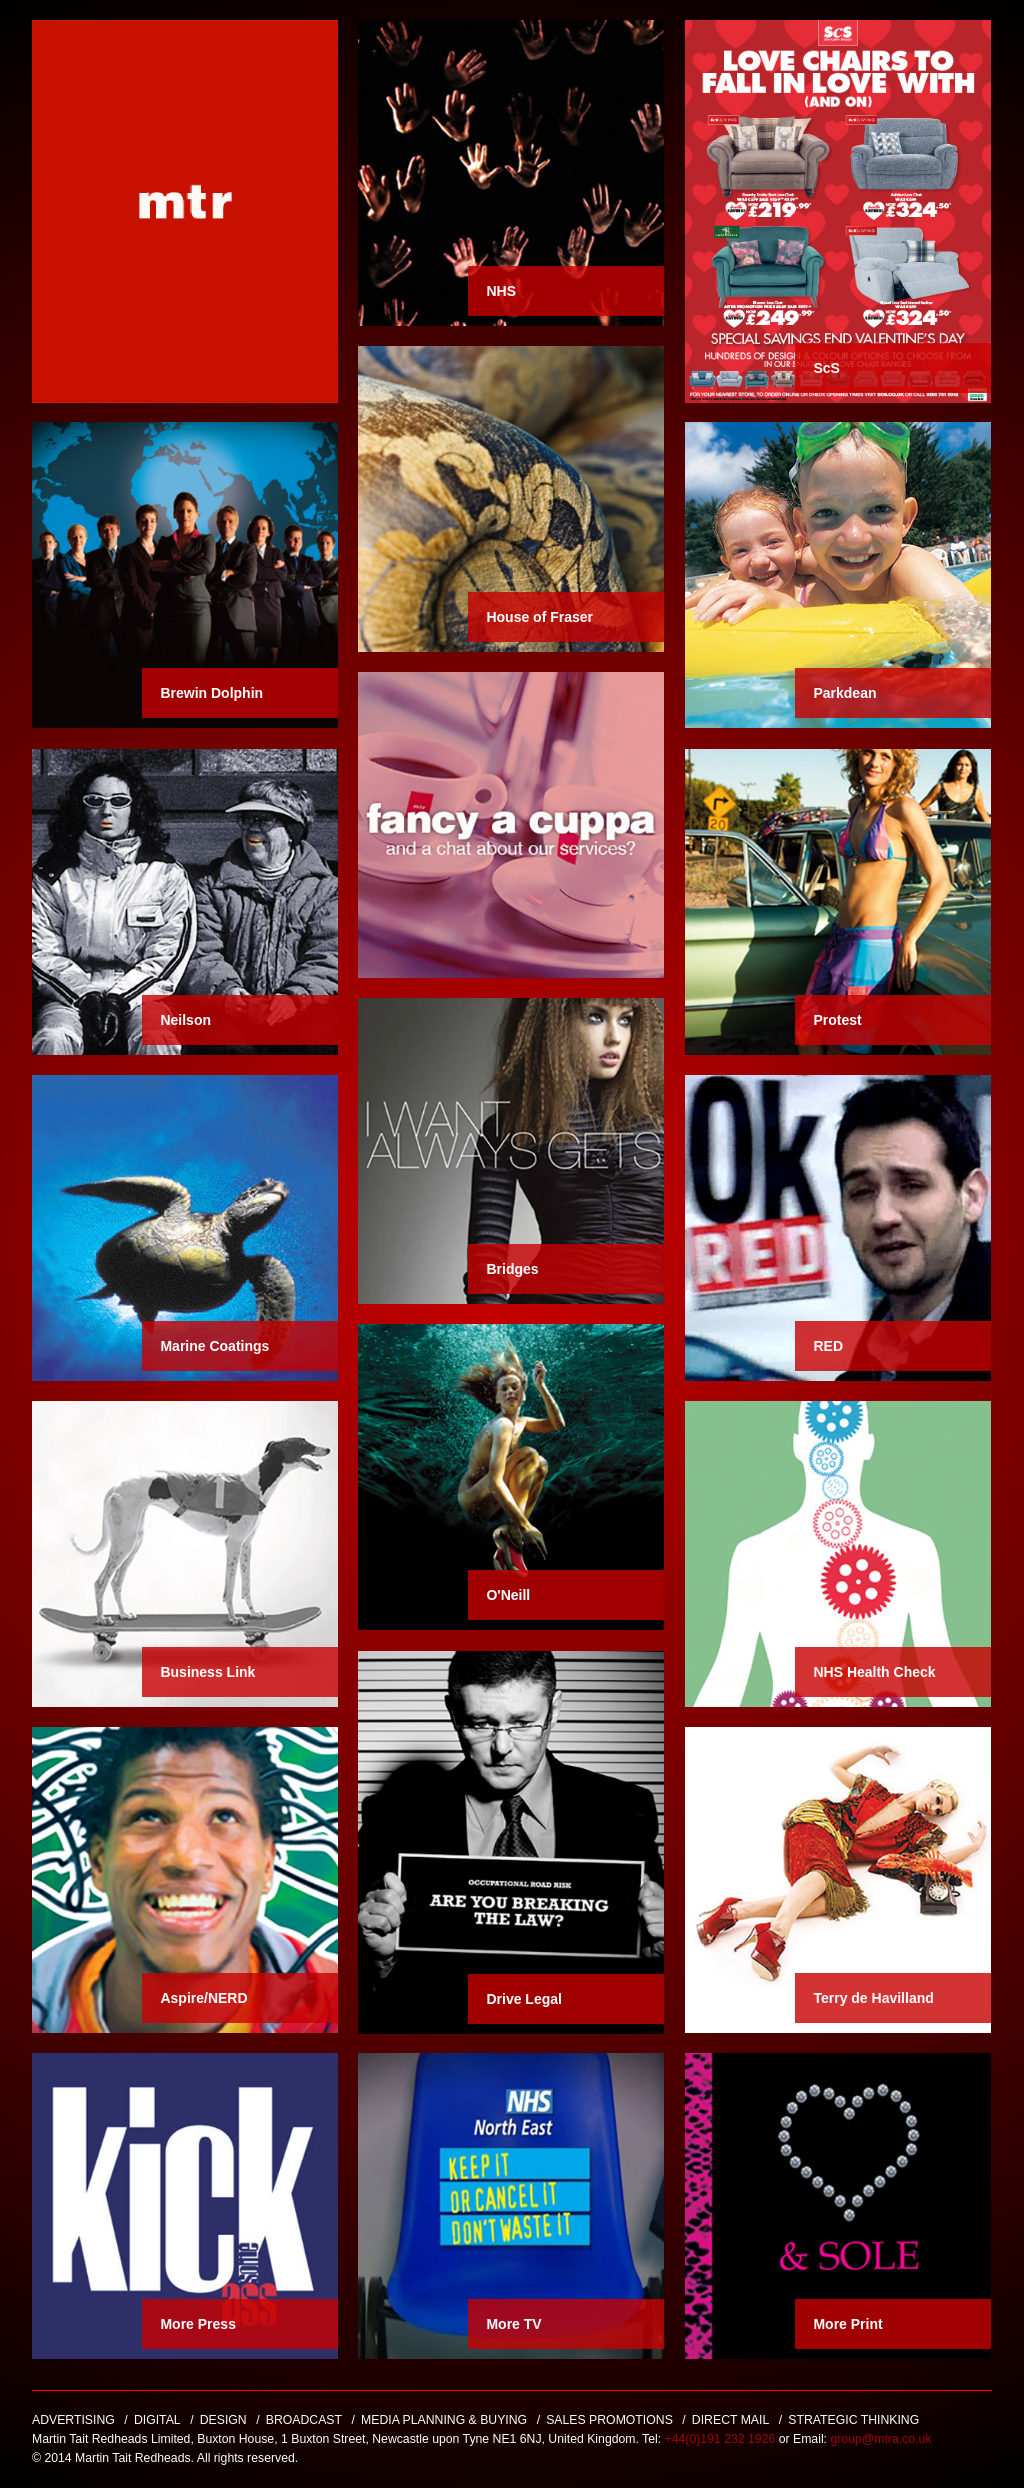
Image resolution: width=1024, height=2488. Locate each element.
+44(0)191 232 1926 (722, 2439)
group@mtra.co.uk (880, 2439)
